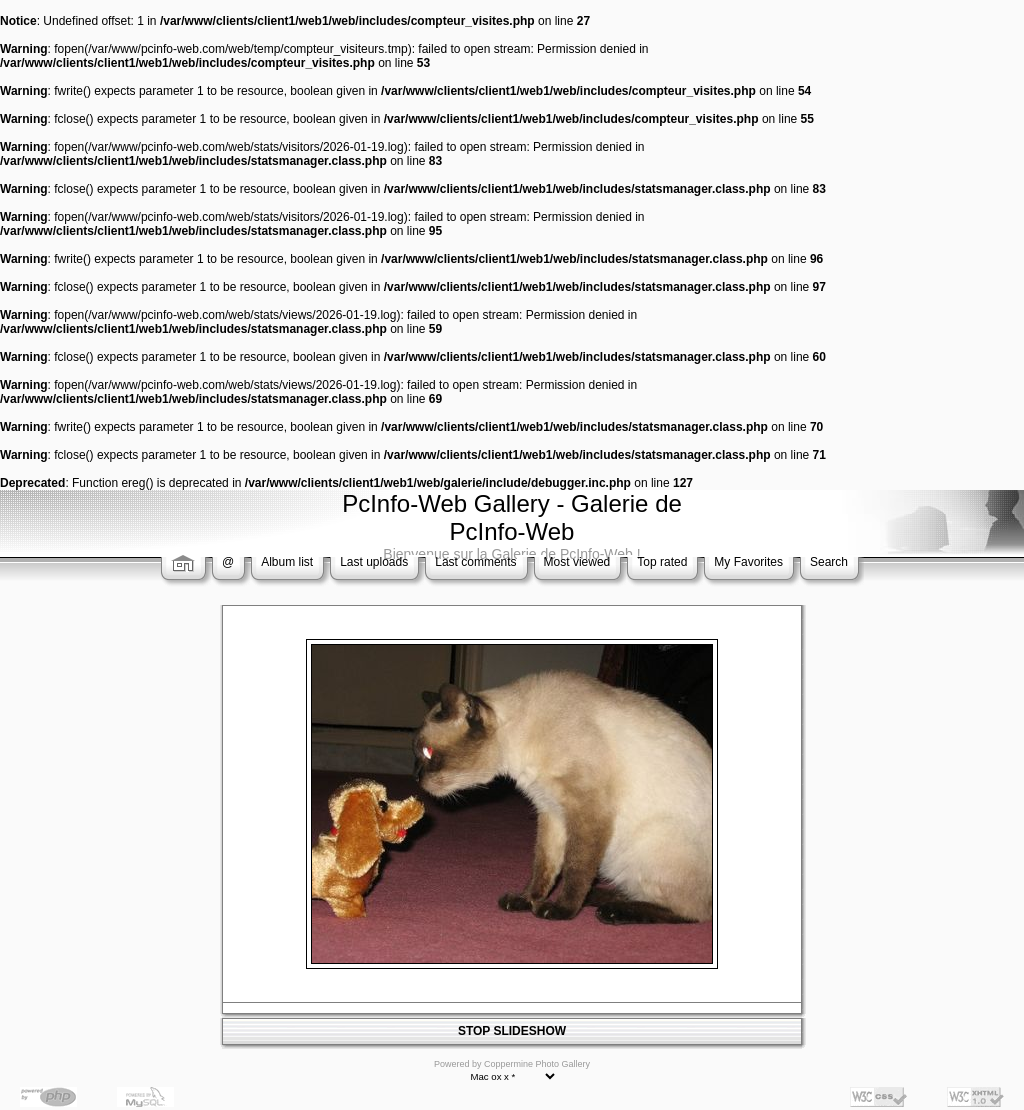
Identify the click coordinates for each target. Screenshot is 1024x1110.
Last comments (475, 562)
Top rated (662, 562)
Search (829, 562)
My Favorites (748, 562)
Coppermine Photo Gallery (537, 1064)
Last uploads (374, 562)
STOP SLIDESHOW (512, 1031)
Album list (287, 562)
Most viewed (577, 562)
